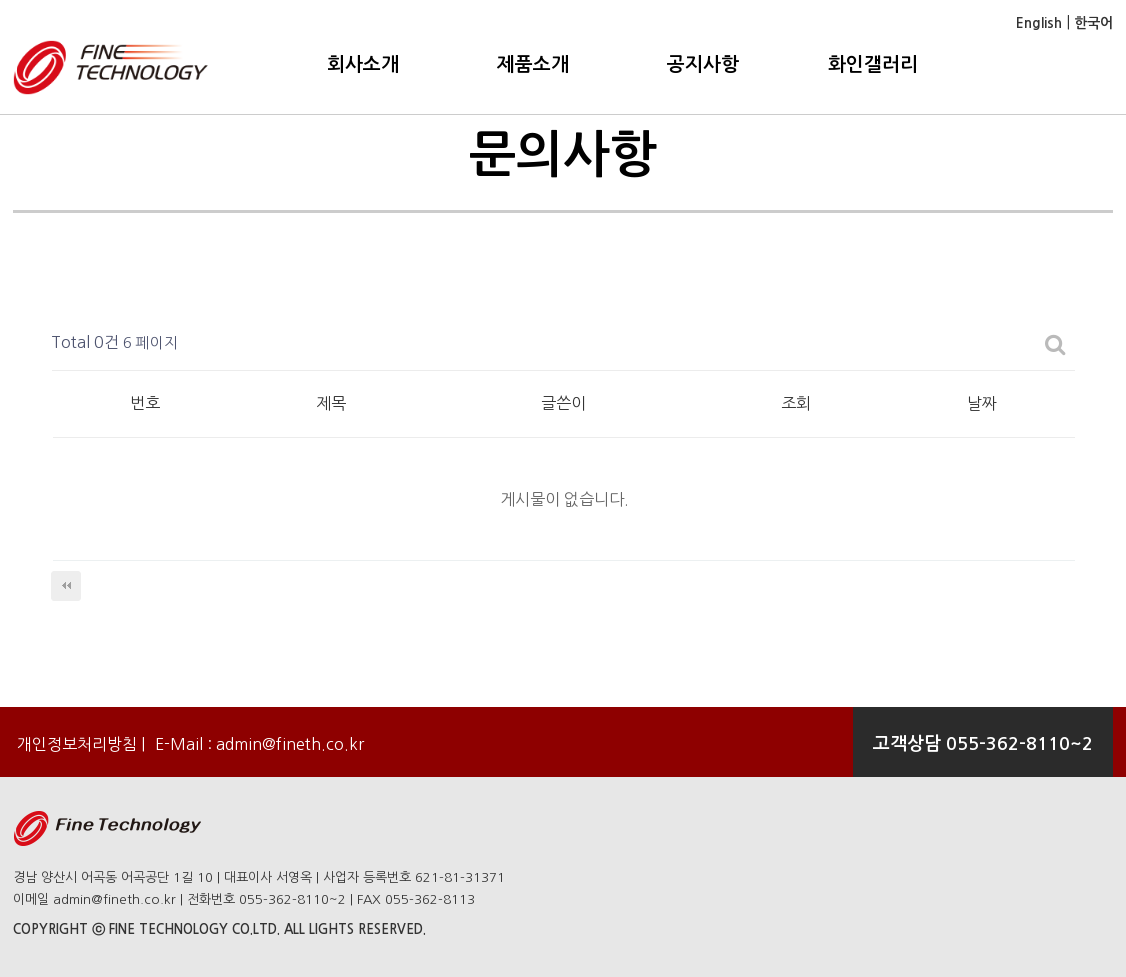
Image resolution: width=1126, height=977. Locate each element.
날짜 (982, 403)
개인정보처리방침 (75, 744)
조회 (796, 403)
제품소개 (533, 64)
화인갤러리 (873, 64)
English (1039, 23)
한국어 (1091, 23)
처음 (66, 586)
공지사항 (703, 64)
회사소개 (363, 64)
